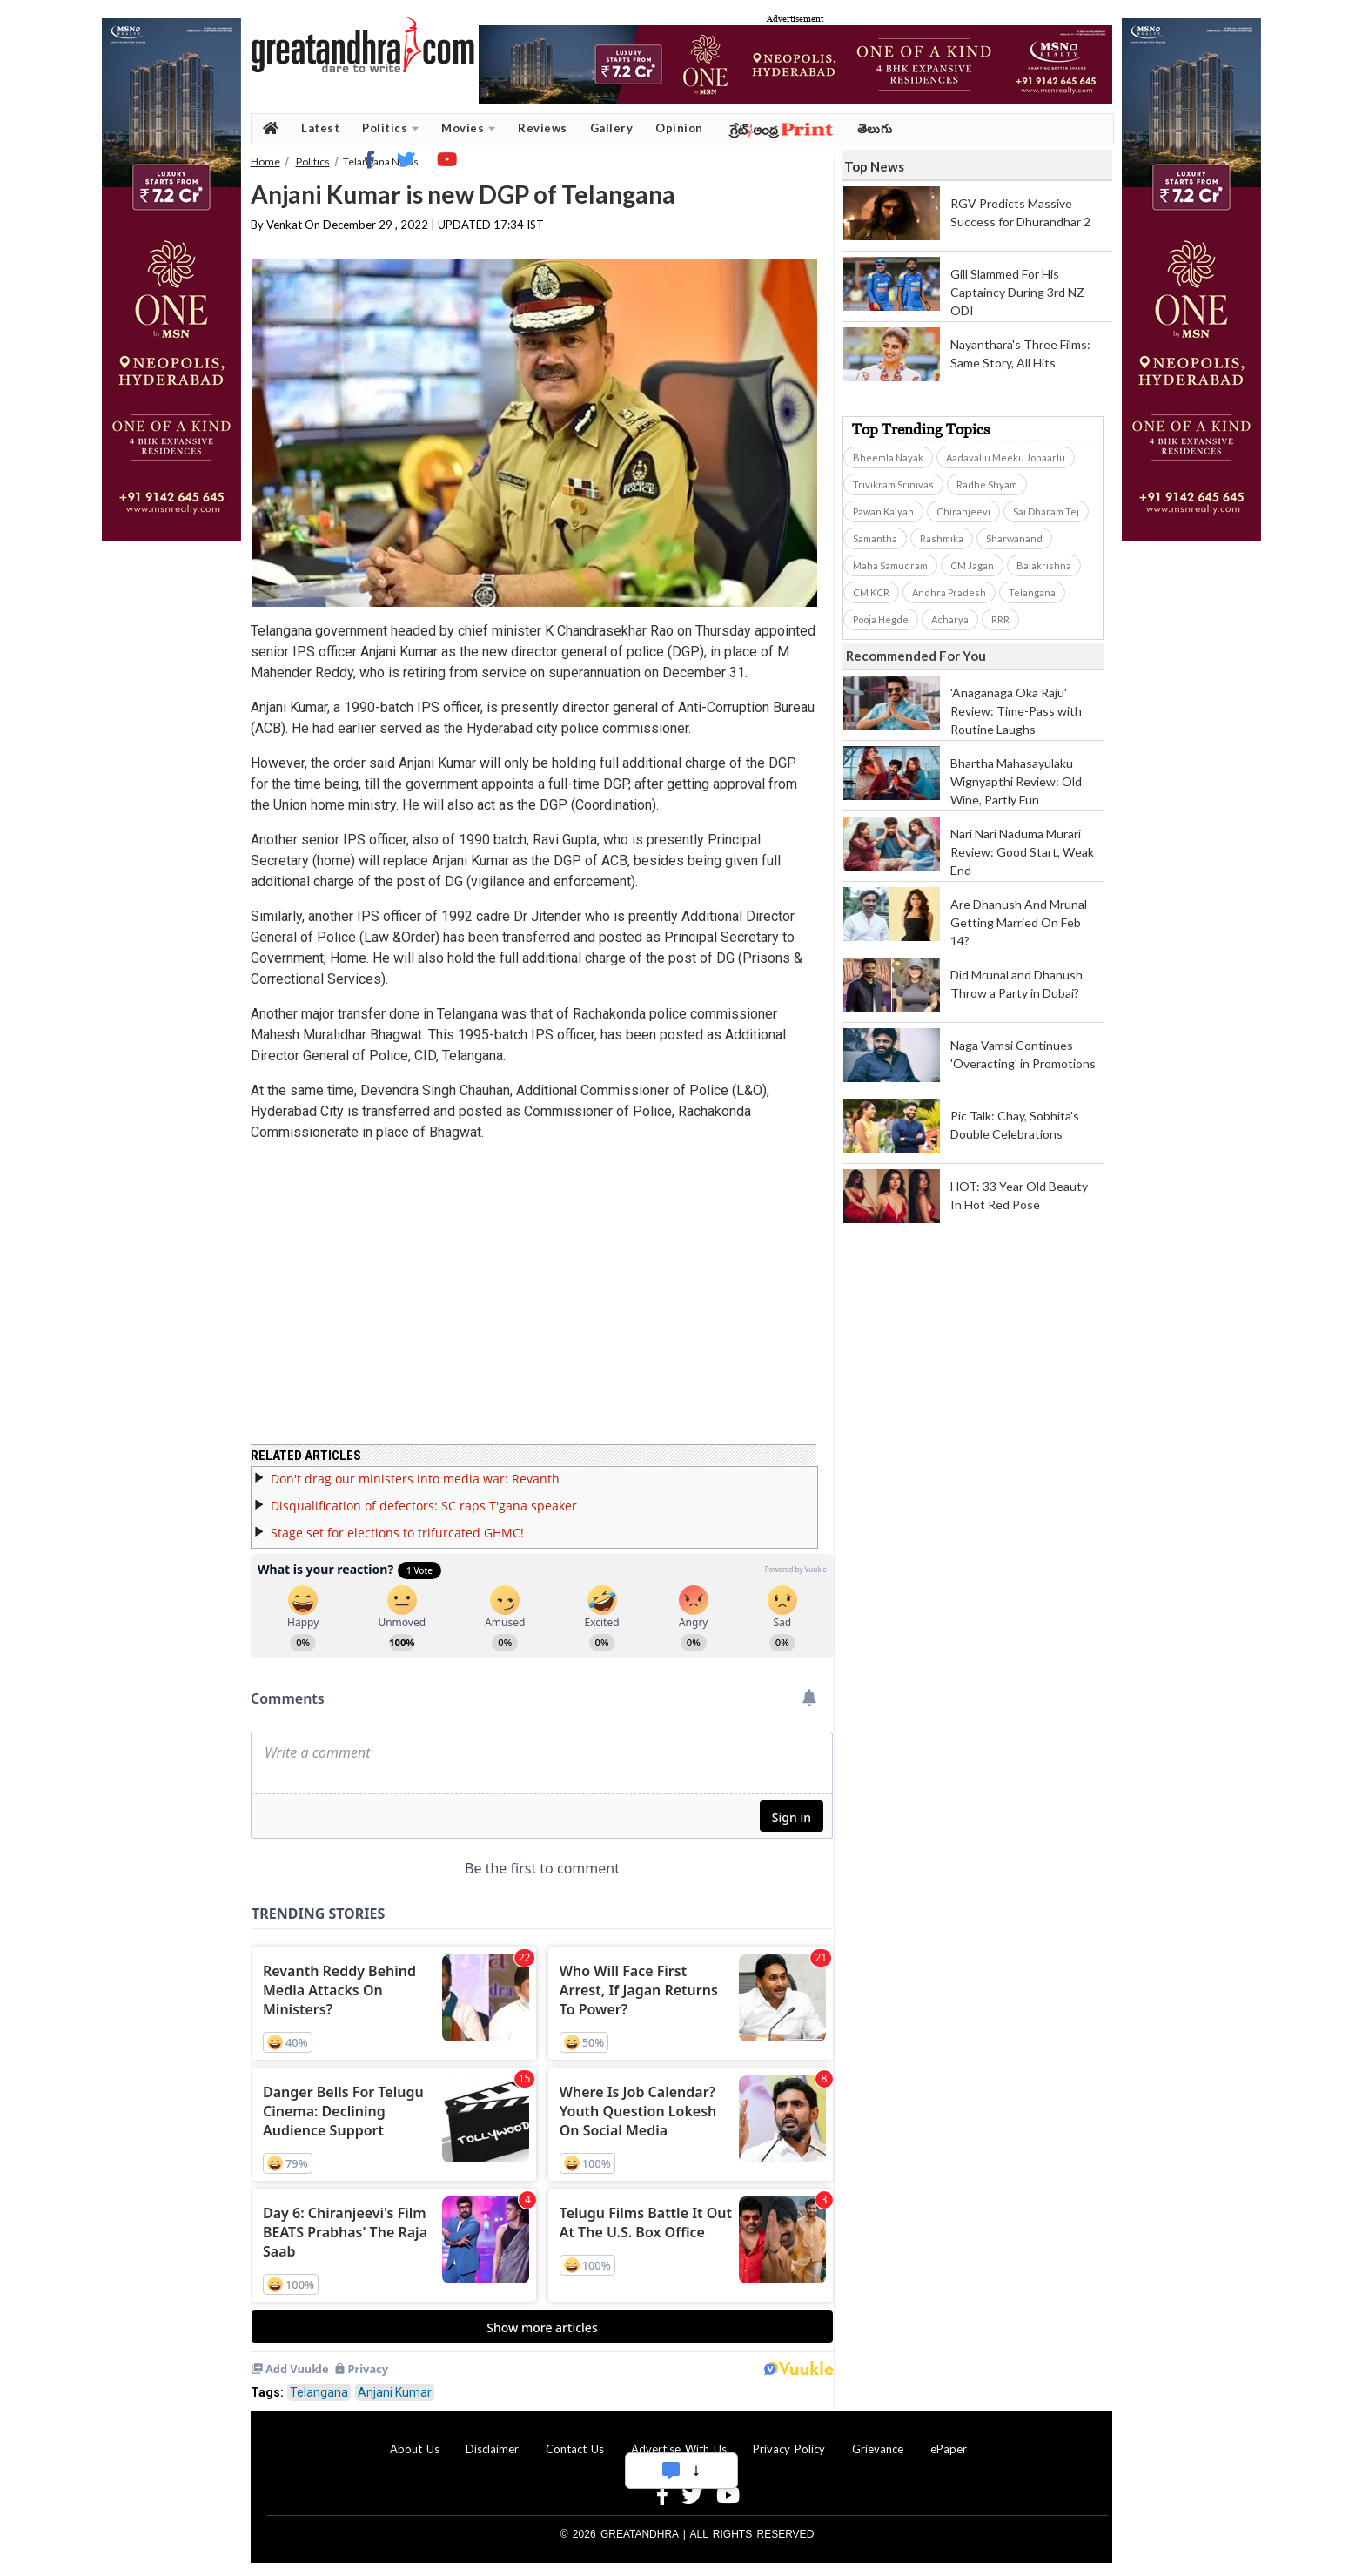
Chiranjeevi (963, 511)
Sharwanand (1014, 538)
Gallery (612, 128)
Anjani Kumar (395, 2392)
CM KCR (871, 592)
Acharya (950, 619)
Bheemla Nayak (888, 457)
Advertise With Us (679, 2449)
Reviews (542, 128)
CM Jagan (972, 565)
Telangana (319, 2392)
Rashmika (941, 538)
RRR (1000, 619)
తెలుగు (875, 128)
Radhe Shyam (986, 484)
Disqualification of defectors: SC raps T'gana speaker (424, 1505)
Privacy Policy (789, 2449)
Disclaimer (492, 2449)
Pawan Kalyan (883, 511)
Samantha (875, 538)
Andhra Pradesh (949, 592)
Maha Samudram (890, 565)
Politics (390, 128)
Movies (468, 128)
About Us (414, 2449)
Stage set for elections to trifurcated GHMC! (397, 1532)
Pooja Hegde (881, 619)
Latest (320, 128)
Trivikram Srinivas (893, 484)
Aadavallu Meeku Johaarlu (1005, 457)
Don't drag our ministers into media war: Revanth (415, 1478)
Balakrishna (1043, 565)
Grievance (877, 2449)
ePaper (948, 2449)
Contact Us (575, 2449)
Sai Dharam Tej (1046, 511)
